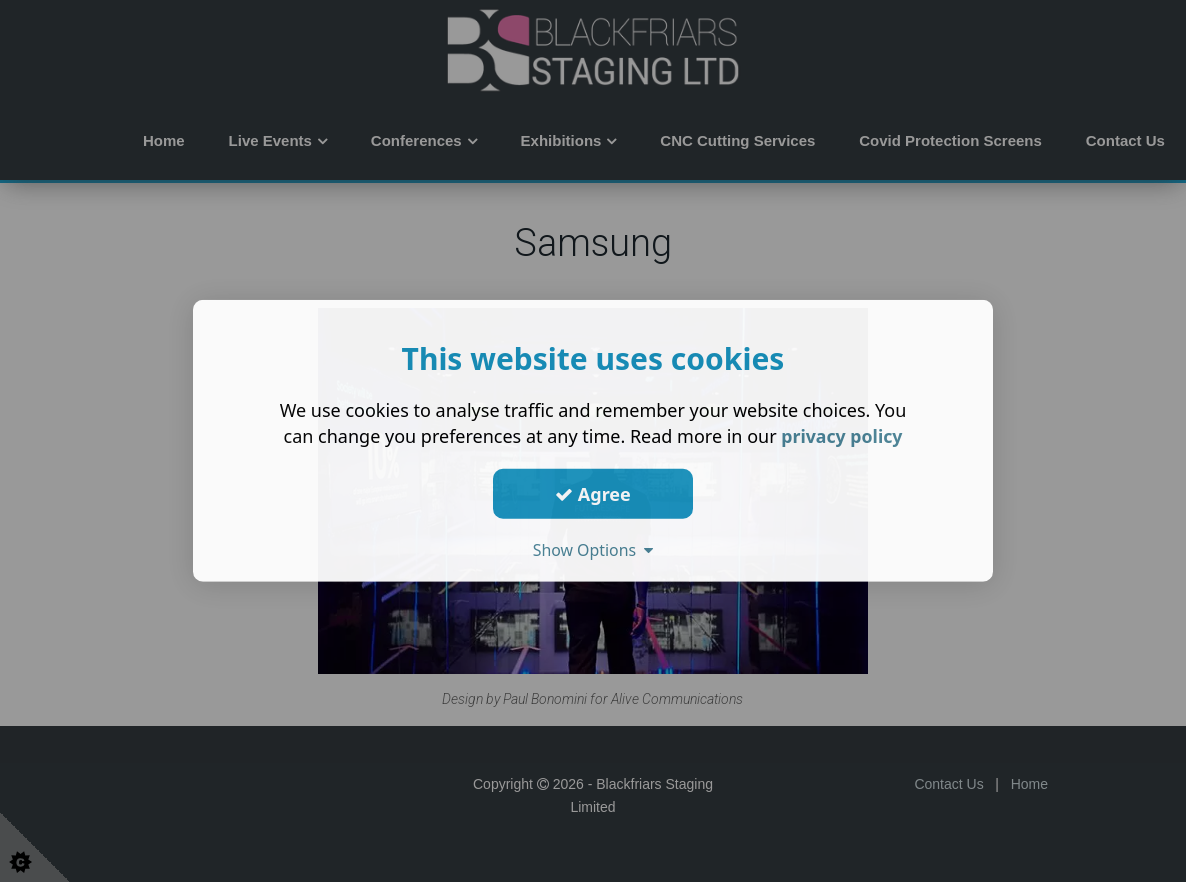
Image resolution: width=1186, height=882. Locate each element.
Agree (593, 493)
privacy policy (841, 436)
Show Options (593, 550)
